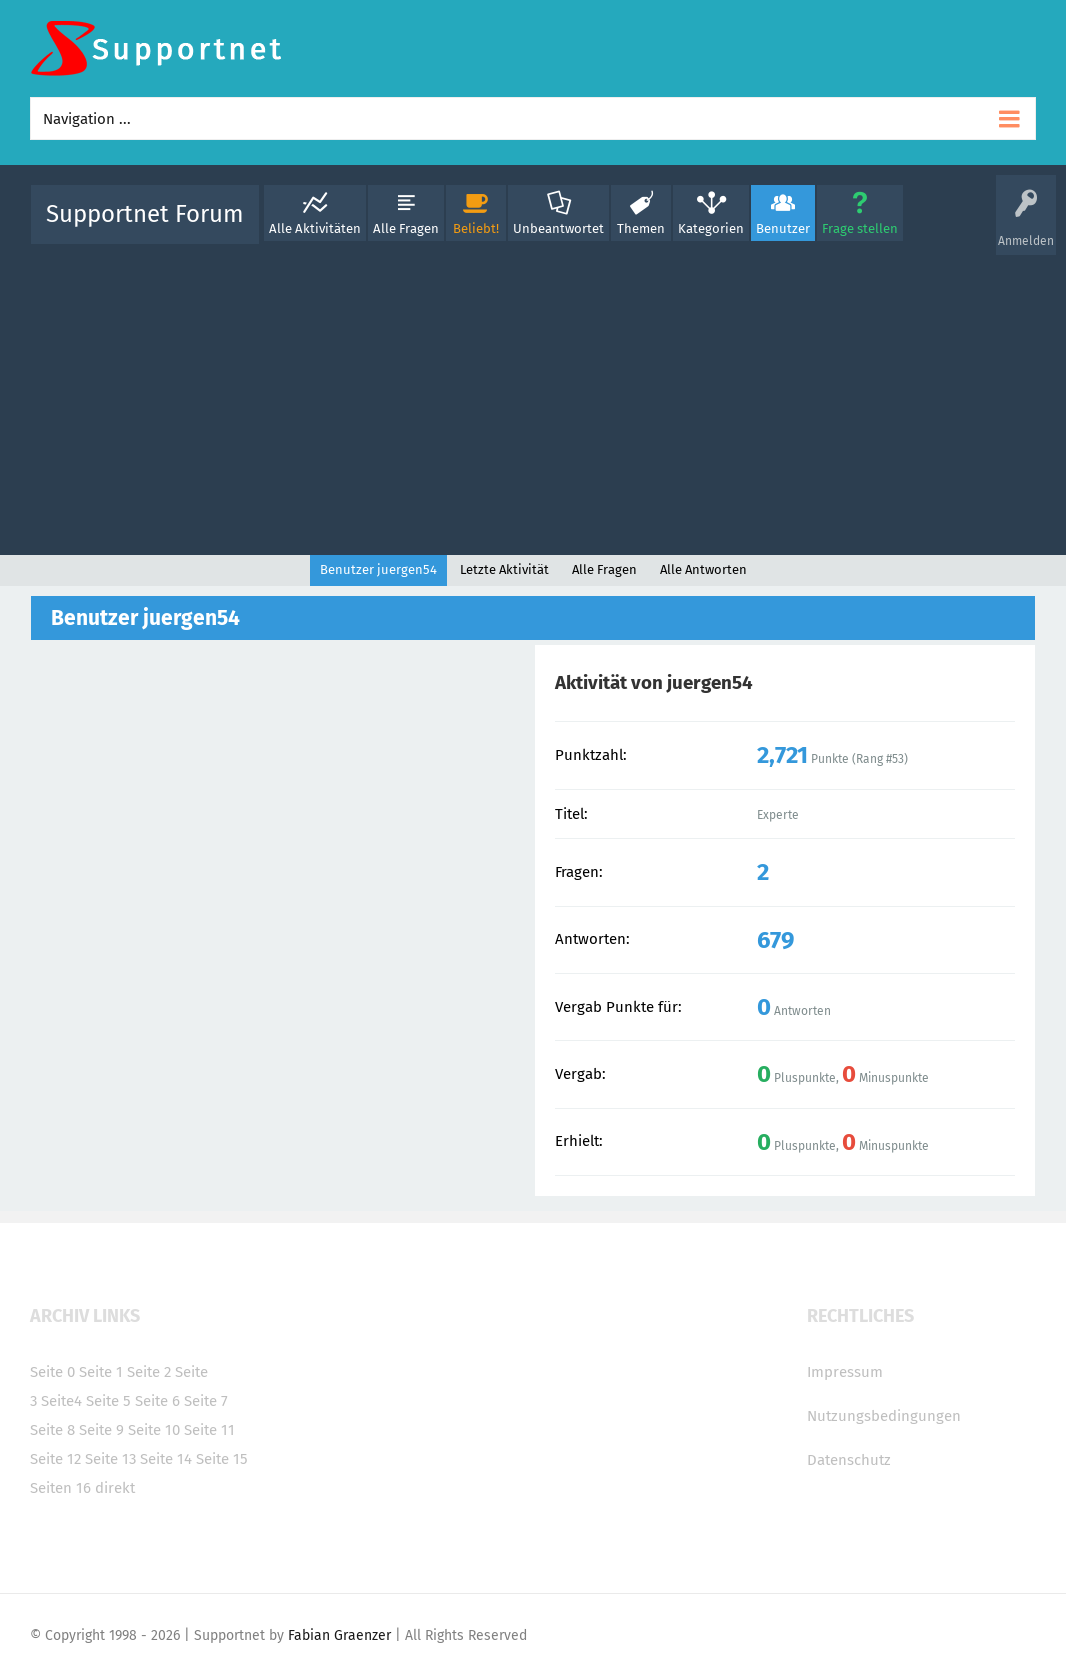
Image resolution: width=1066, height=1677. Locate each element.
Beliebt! (476, 228)
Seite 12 (55, 1459)
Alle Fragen (406, 228)
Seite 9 (101, 1430)
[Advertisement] (533, 395)
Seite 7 (206, 1401)
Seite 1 (101, 1372)
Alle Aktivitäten (315, 228)
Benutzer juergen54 (378, 569)
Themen (641, 228)
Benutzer (783, 228)
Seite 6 (157, 1401)
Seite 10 (154, 1430)
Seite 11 (209, 1430)
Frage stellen (860, 228)
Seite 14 (166, 1459)
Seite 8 (52, 1430)
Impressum (845, 1372)
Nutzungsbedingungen (884, 1416)
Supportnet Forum (145, 214)
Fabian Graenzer (339, 1635)
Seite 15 (222, 1459)
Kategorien (711, 228)
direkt (115, 1488)
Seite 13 (110, 1459)
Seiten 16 (60, 1488)
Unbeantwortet (558, 228)
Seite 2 (149, 1372)
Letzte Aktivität (504, 569)
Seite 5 (108, 1401)
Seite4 (61, 1401)
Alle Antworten (703, 569)
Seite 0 (52, 1372)
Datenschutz (849, 1460)
